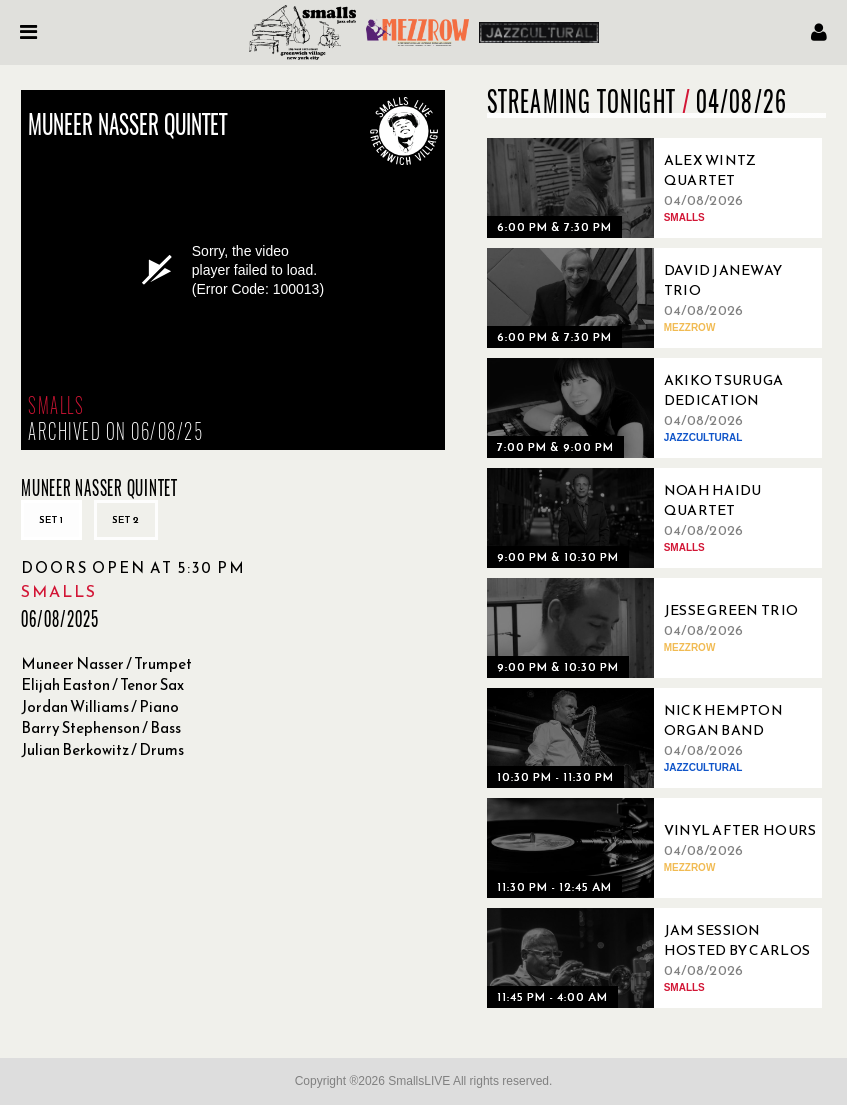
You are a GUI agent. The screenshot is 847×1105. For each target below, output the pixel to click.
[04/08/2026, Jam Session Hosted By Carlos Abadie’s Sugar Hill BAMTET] (657, 958)
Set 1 (51, 519)
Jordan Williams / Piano (100, 706)
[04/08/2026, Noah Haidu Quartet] (657, 518)
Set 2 (126, 519)
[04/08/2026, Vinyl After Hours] (657, 848)
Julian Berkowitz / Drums (102, 749)
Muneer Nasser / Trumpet (106, 663)
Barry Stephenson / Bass (101, 727)
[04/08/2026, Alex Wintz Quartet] (657, 188)
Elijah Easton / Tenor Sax (102, 684)
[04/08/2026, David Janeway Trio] (657, 298)
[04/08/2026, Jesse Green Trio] (657, 628)
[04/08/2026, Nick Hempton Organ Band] (657, 738)
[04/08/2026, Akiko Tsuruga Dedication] (657, 408)
